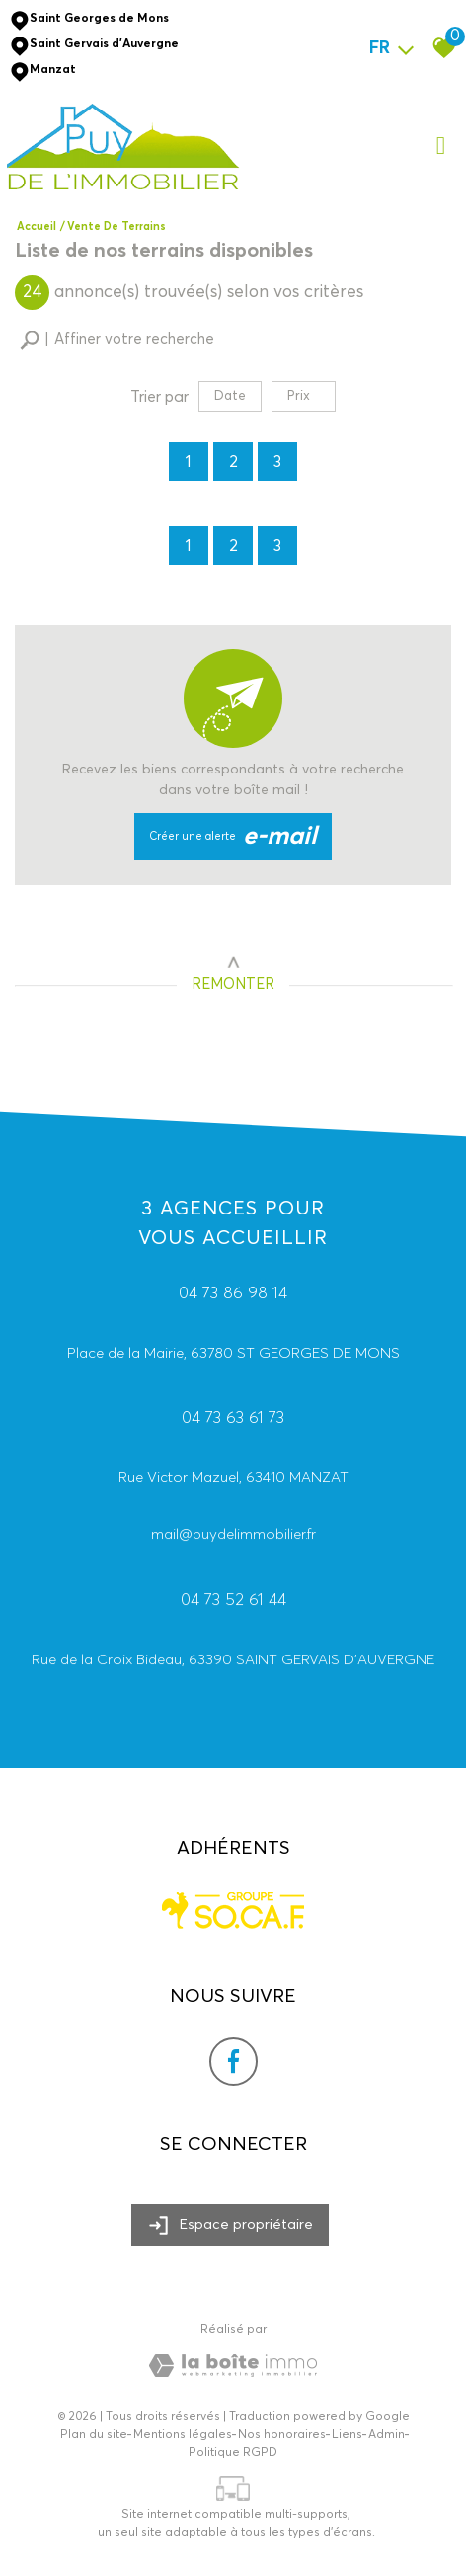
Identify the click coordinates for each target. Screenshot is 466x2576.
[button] (117, 341)
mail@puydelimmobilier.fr (233, 1538)
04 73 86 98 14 (233, 1296)
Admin (386, 2435)
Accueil (36, 226)
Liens (347, 2435)
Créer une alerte (233, 836)
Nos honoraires (282, 2435)
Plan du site (93, 2435)
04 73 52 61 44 (233, 1603)
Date (230, 396)
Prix (307, 396)
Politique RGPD (233, 2453)
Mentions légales (182, 2435)
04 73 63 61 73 (233, 1421)
